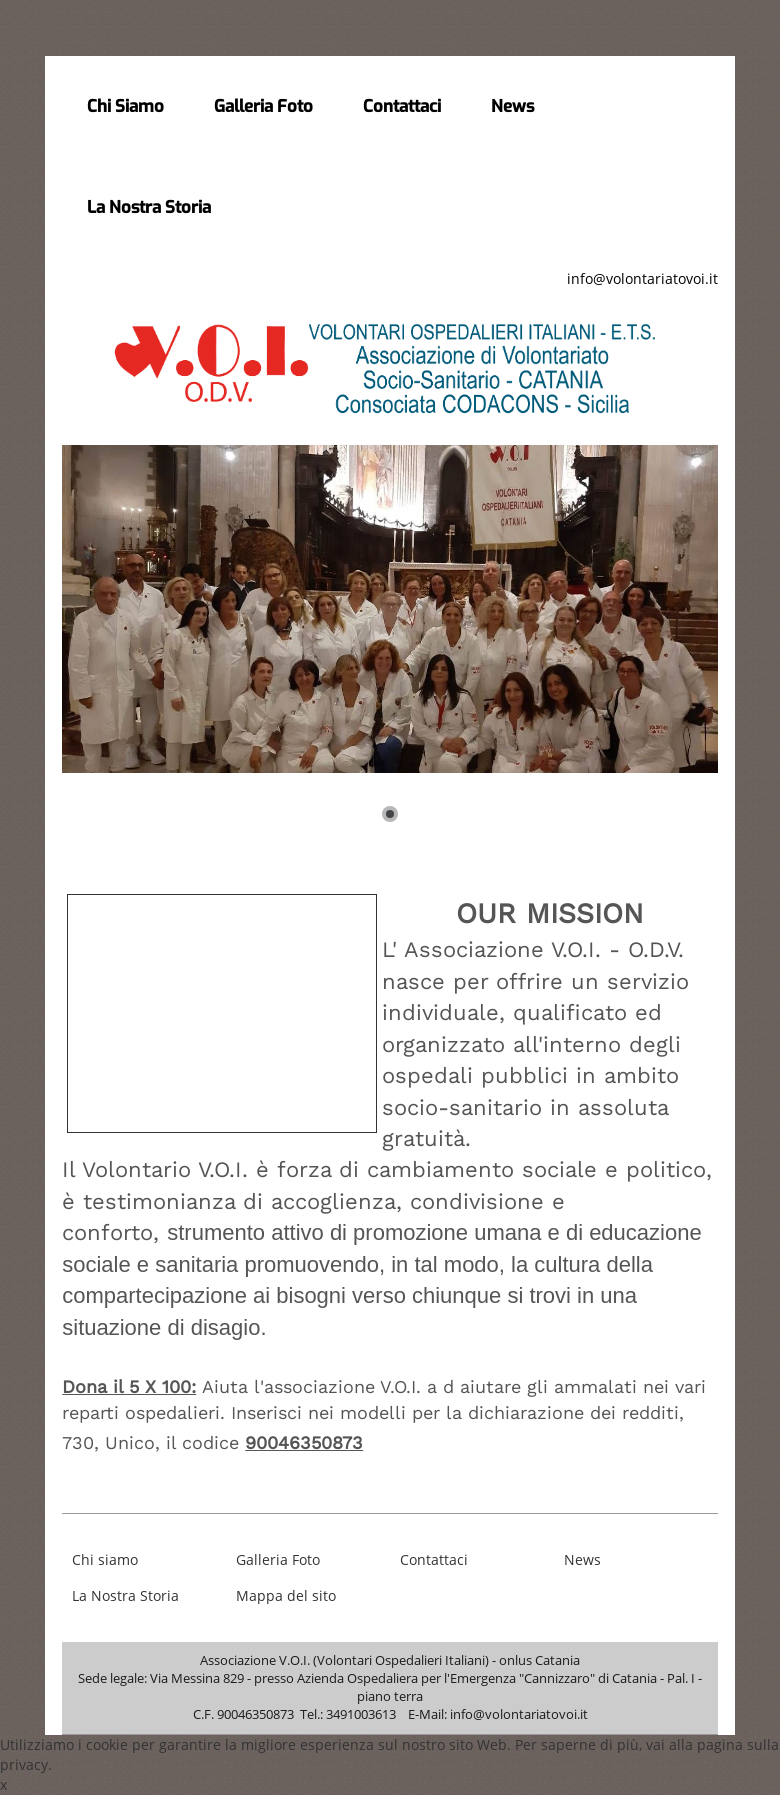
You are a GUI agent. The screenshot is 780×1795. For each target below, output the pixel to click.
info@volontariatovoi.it (642, 278)
